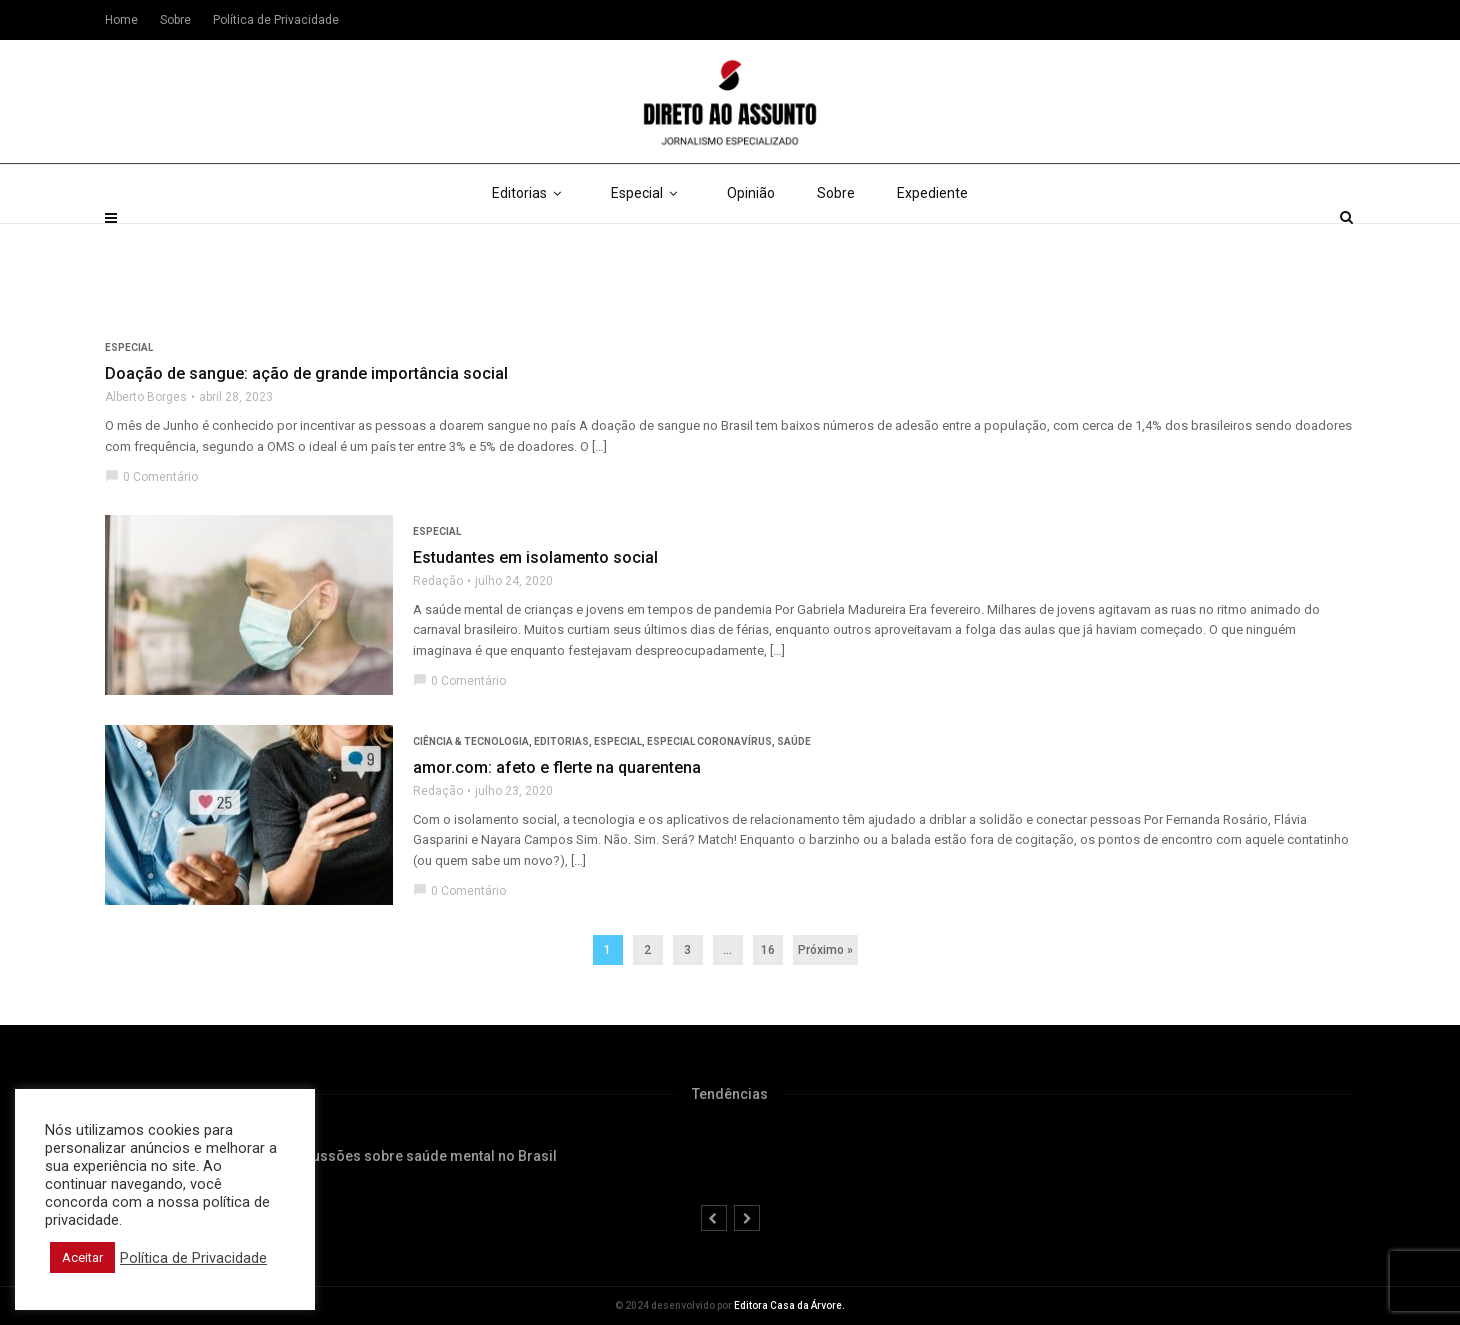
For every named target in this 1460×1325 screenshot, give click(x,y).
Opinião (751, 240)
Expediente (932, 240)
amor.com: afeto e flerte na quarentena (557, 767)
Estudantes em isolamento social (535, 557)
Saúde (794, 741)
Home (121, 20)
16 (768, 950)
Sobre (836, 240)
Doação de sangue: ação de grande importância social (306, 373)
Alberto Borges (146, 397)
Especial (648, 240)
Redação (438, 581)
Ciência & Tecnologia (471, 741)
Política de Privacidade (276, 20)
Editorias (530, 240)
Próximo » (825, 950)
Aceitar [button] (82, 1257)
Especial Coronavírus (709, 741)
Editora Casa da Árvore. (789, 1305)
